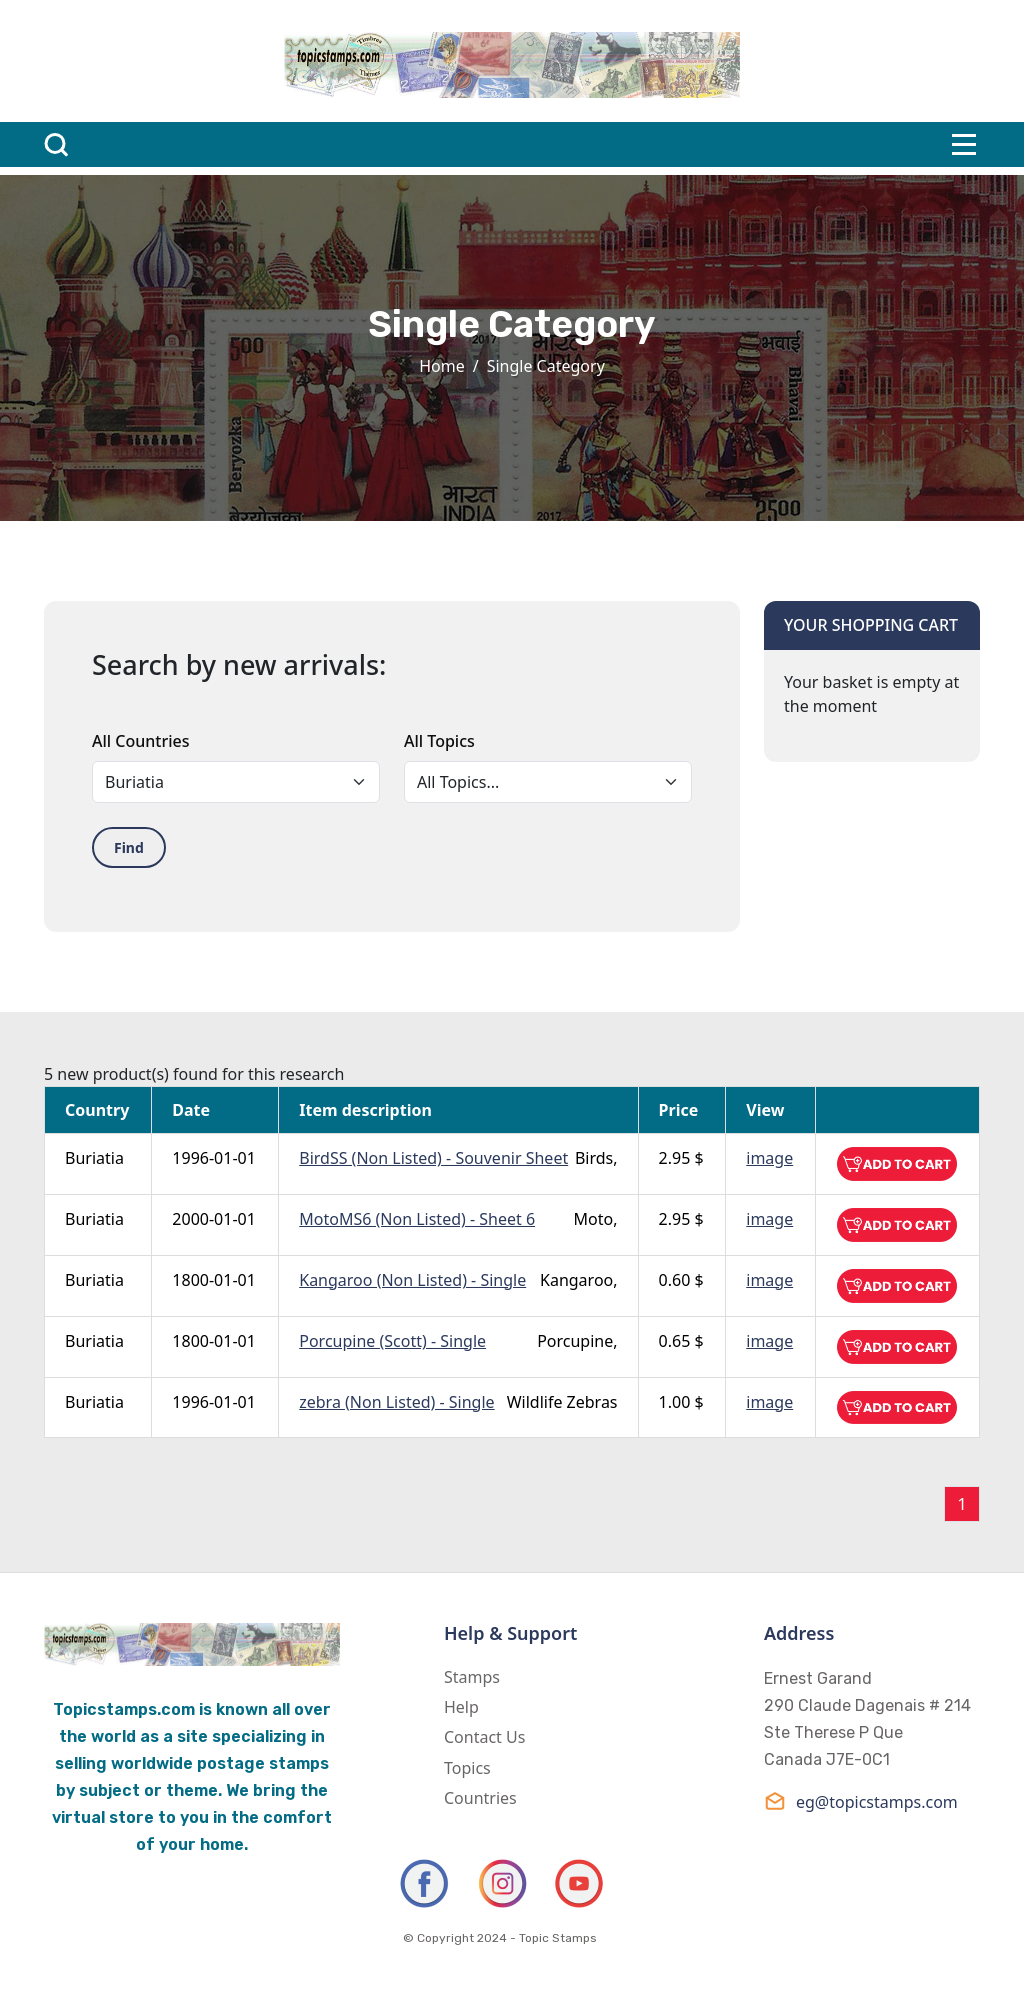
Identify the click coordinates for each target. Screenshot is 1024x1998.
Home (442, 366)
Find (129, 847)
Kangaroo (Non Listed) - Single (412, 1280)
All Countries (140, 741)
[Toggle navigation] (964, 144)
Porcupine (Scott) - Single (392, 1341)
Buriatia (94, 1158)
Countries (480, 1798)
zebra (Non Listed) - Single (396, 1402)
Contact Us (484, 1737)
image (769, 1158)
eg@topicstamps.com (861, 1801)
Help (461, 1707)
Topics (467, 1768)
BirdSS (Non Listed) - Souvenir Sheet (433, 1158)
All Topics (439, 741)
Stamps (472, 1677)
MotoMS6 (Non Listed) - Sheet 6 (417, 1219)
